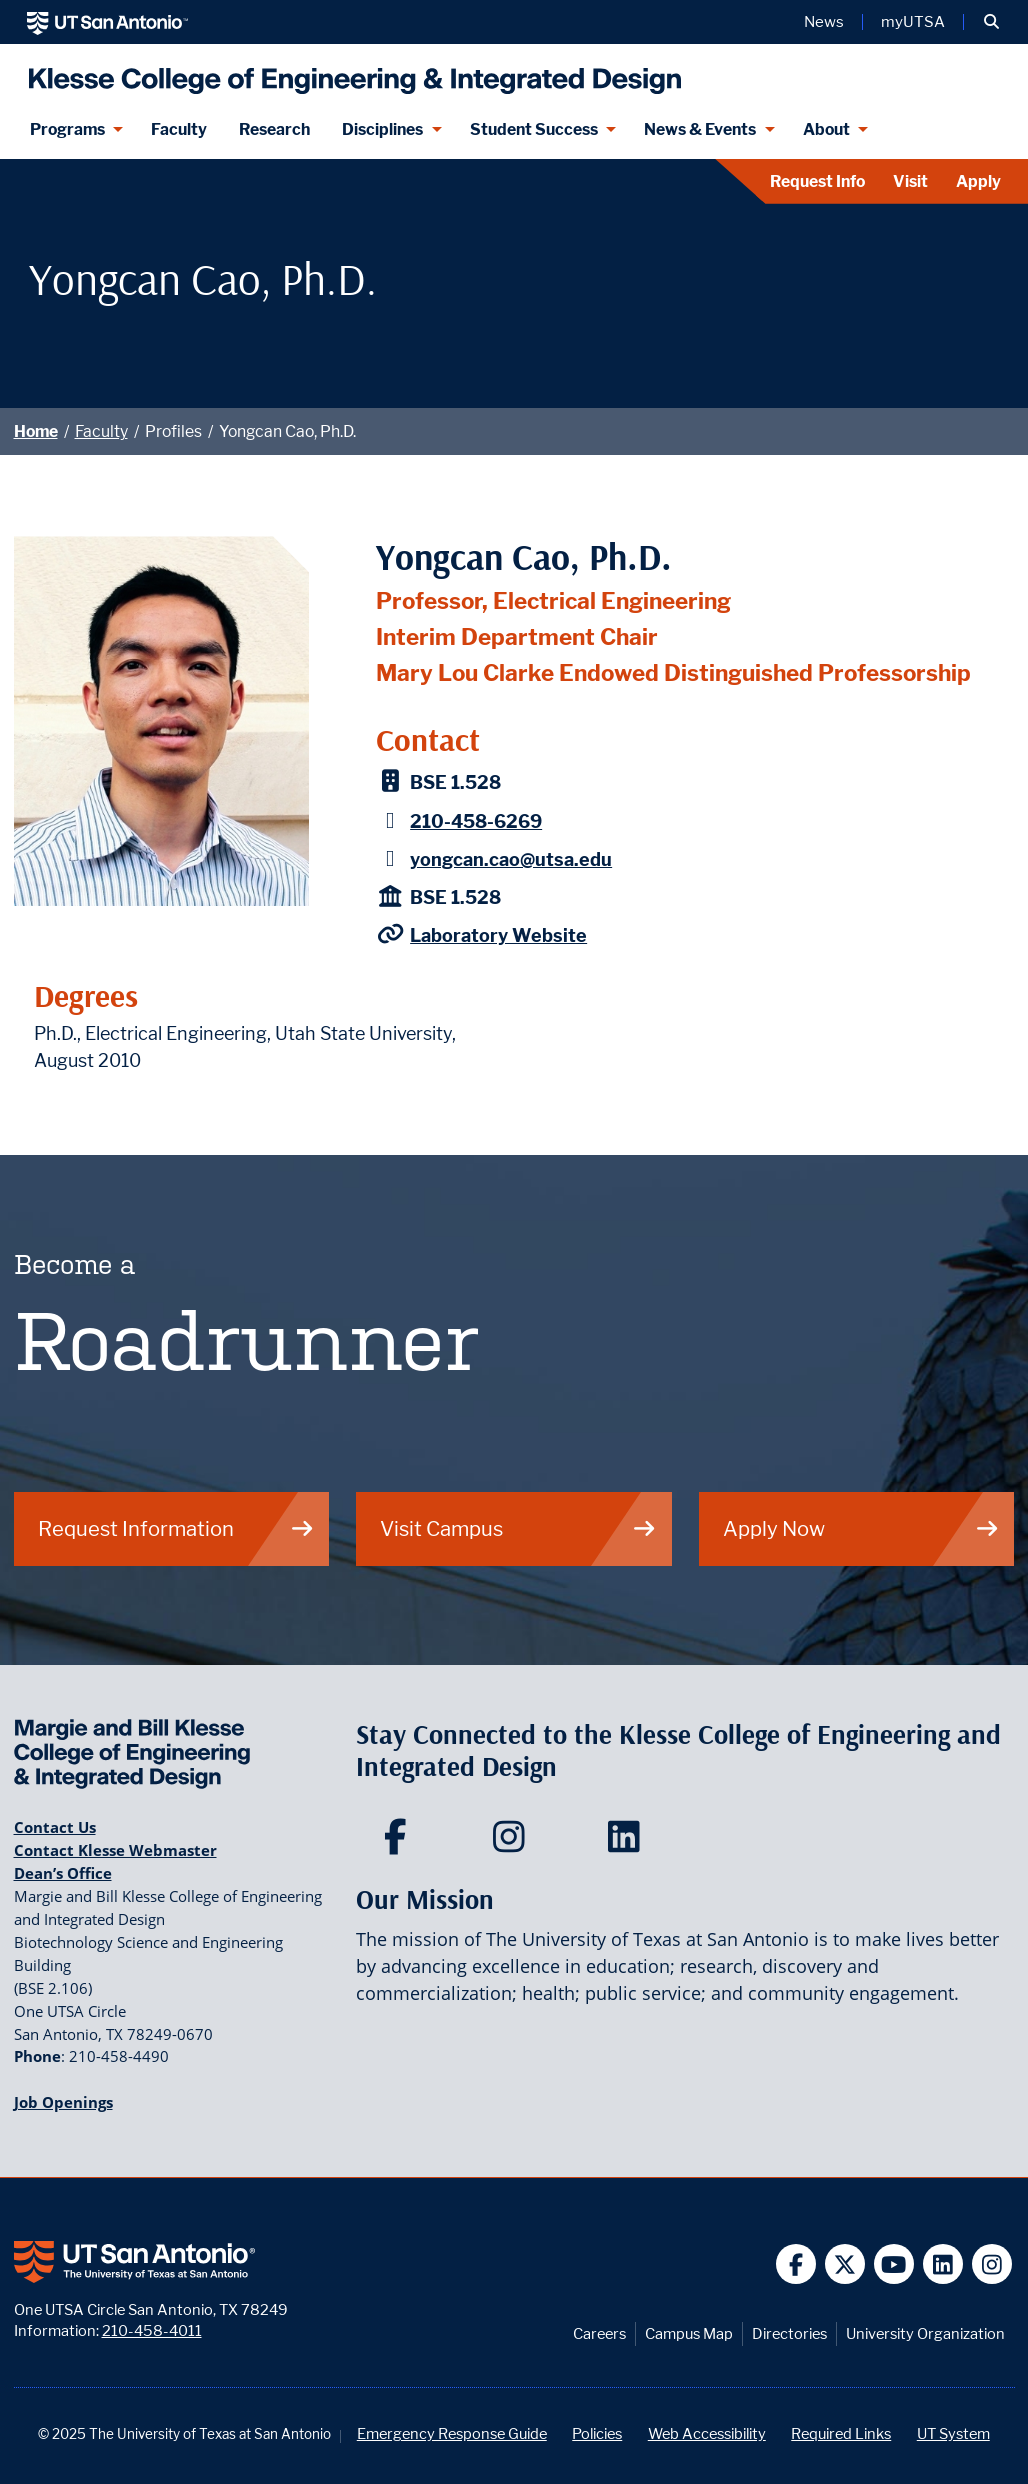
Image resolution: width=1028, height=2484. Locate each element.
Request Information (176, 1528)
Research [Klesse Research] (274, 129)
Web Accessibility (707, 2433)
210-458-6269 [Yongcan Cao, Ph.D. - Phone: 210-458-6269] (476, 821)
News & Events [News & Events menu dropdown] (700, 129)
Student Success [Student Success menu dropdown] (534, 129)
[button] (991, 22)
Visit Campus (518, 1528)
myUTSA (913, 22)
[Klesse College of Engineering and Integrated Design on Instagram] (513, 1843)
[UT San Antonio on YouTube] (894, 2264)
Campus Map (689, 2333)
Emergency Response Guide (452, 2433)
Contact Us (55, 1827)
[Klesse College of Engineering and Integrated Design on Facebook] (399, 1843)
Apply (978, 181)
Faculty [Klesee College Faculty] (179, 129)
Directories (789, 2333)
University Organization (925, 2333)
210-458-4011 (152, 2330)
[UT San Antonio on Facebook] (796, 2264)
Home (36, 431)
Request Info (817, 181)
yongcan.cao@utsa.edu (511, 859)
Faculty (101, 431)
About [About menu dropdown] (826, 129)
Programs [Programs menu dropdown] (67, 129)
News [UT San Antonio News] (824, 22)
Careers (599, 2333)
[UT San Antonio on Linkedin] (943, 2264)
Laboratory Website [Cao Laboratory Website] (498, 935)
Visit (910, 181)
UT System (953, 2433)
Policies (597, 2433)
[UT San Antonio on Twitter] (845, 2264)
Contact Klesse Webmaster (115, 1850)
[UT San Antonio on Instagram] (992, 2264)
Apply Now (861, 1528)
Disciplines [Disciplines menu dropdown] (382, 129)
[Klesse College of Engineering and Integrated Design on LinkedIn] (628, 1843)
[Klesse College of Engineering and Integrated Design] (350, 72)
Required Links (841, 2433)
